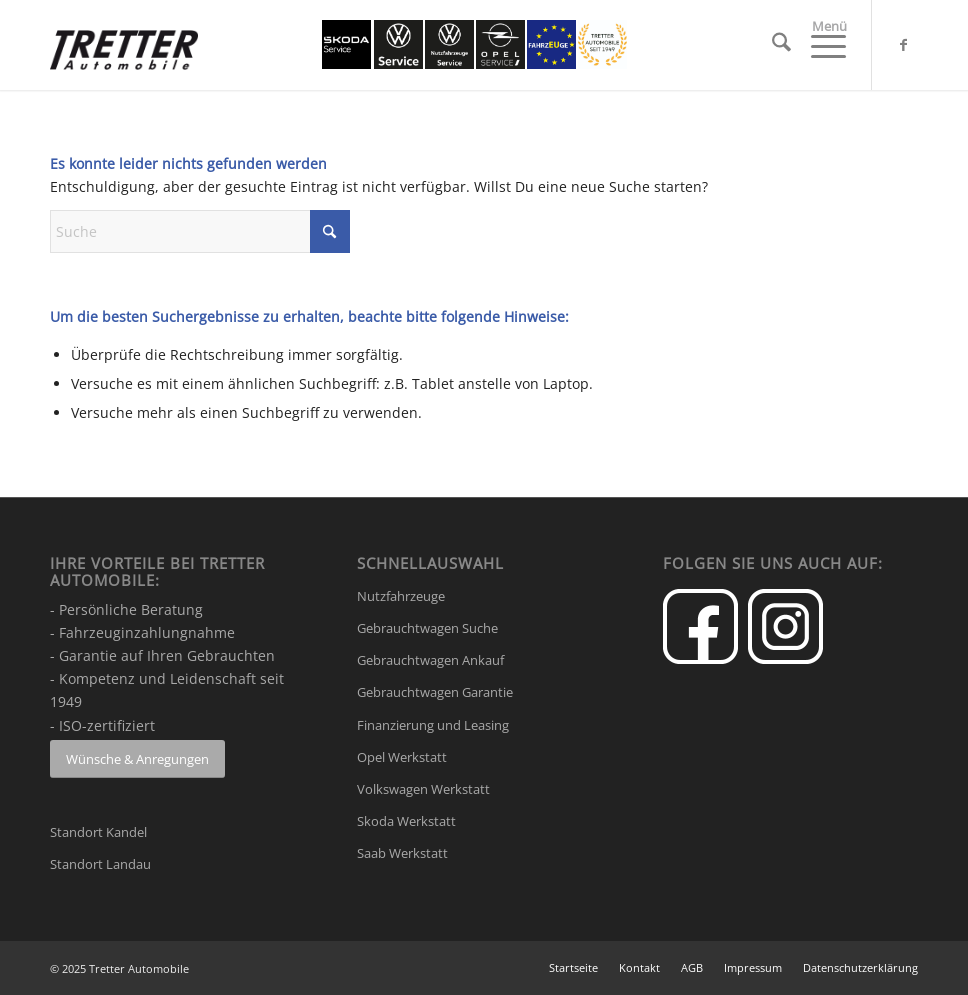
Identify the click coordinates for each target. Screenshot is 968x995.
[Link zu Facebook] (903, 45)
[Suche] (771, 45)
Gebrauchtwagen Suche (427, 628)
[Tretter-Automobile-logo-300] (124, 61)
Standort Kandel (98, 832)
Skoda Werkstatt (406, 821)
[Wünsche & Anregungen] (137, 759)
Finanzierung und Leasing (433, 725)
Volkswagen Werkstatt (423, 789)
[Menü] (818, 45)
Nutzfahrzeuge (401, 596)
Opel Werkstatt (402, 757)
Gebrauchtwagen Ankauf (430, 660)
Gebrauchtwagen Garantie (435, 692)
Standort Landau (100, 864)
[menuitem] (771, 45)
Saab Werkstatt (402, 853)
